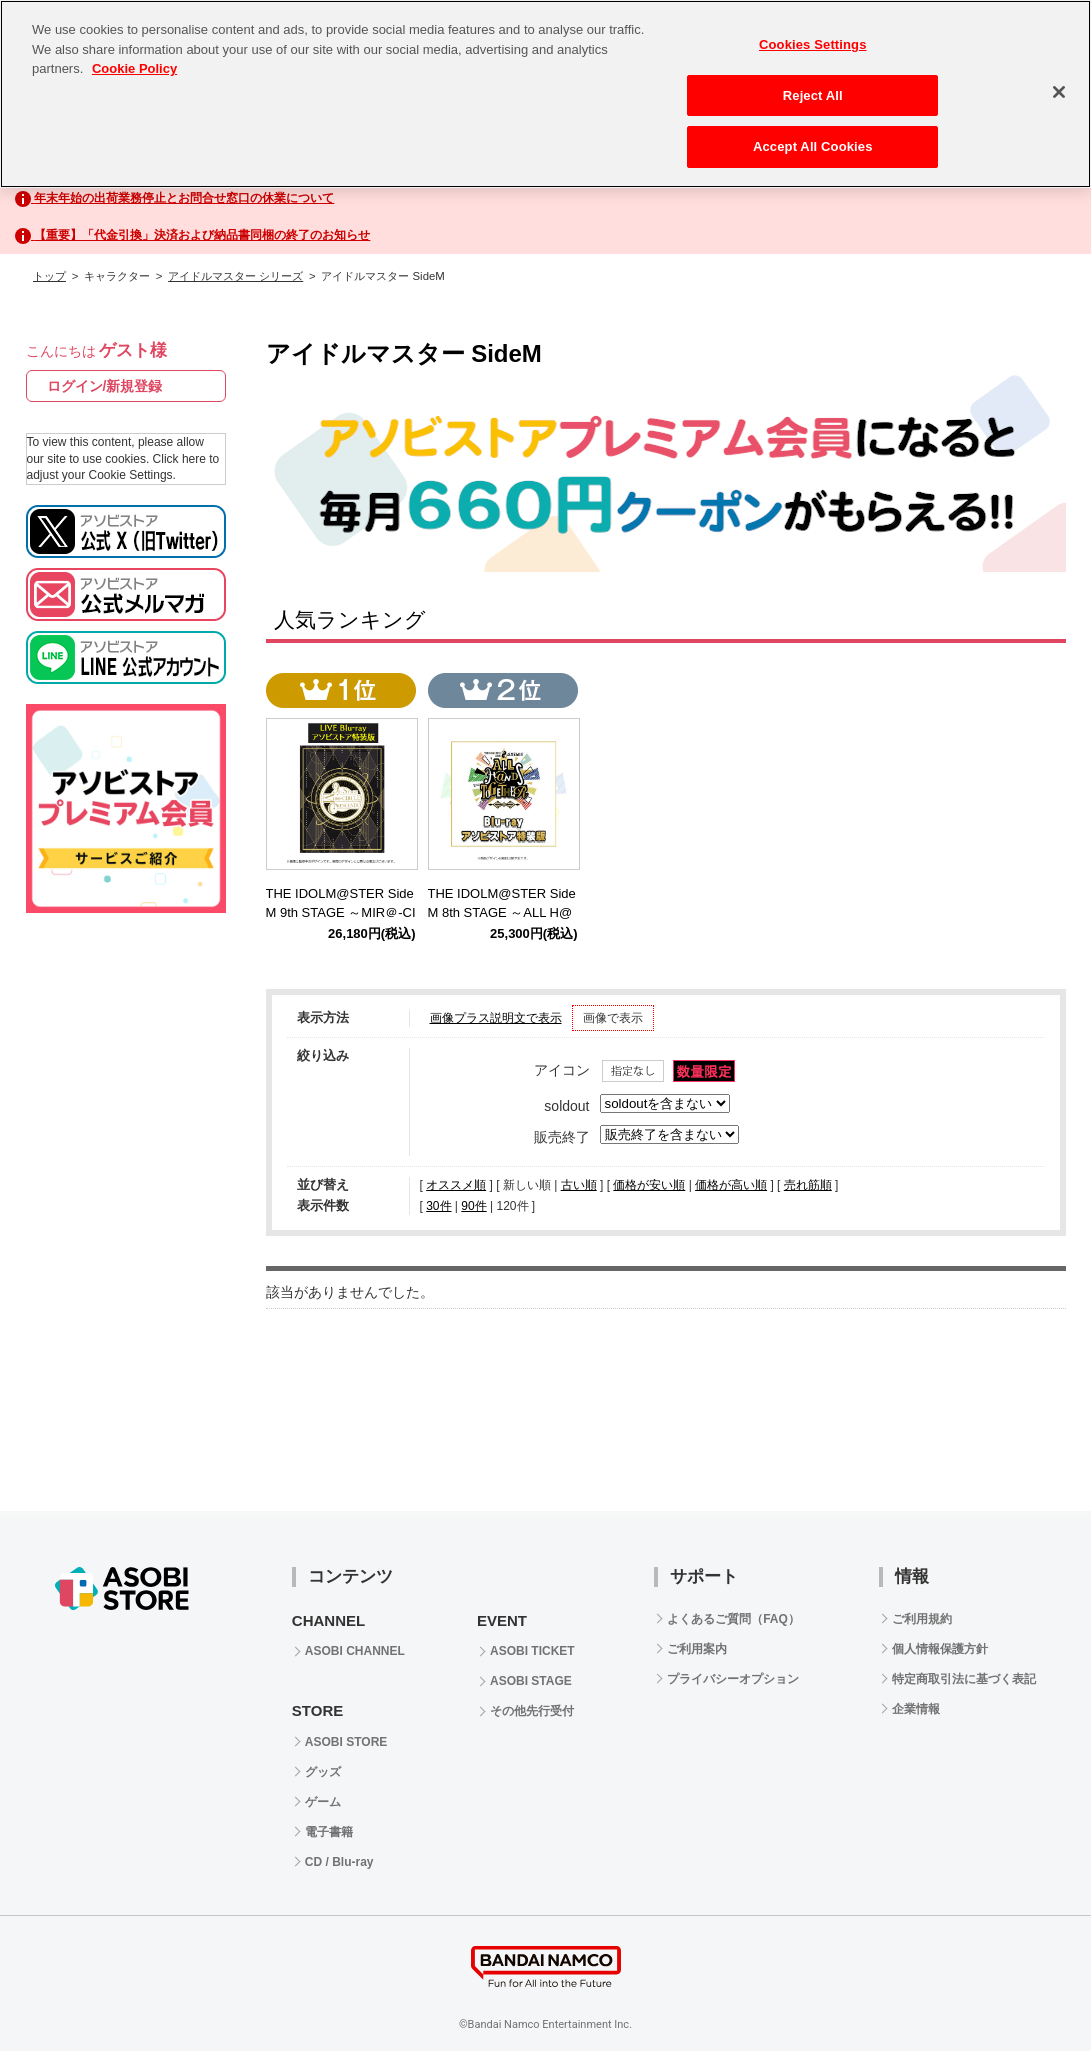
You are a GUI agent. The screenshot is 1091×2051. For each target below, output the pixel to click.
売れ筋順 (808, 1185)
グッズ (323, 1772)
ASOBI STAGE (531, 1681)
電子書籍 (329, 1832)
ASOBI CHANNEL (355, 1651)
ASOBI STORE (346, 1742)
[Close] (1059, 92)
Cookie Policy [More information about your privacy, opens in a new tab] (134, 68)
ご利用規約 (922, 1619)
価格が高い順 (731, 1185)
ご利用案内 (697, 1649)
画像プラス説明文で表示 (496, 1018)
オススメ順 (456, 1185)
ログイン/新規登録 (105, 386)
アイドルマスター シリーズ (235, 276)
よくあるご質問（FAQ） (733, 1619)
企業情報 (916, 1709)
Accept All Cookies (813, 146)
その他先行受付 (532, 1711)
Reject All (813, 95)
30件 (438, 1206)
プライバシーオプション (733, 1679)
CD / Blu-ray (339, 1862)
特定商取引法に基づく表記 (964, 1679)
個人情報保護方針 (940, 1649)
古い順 (579, 1185)
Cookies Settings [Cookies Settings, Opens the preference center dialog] (813, 44)
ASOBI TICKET (532, 1651)
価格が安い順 (649, 1185)
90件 (473, 1206)
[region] (545, 94)
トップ (49, 276)
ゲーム (323, 1802)
